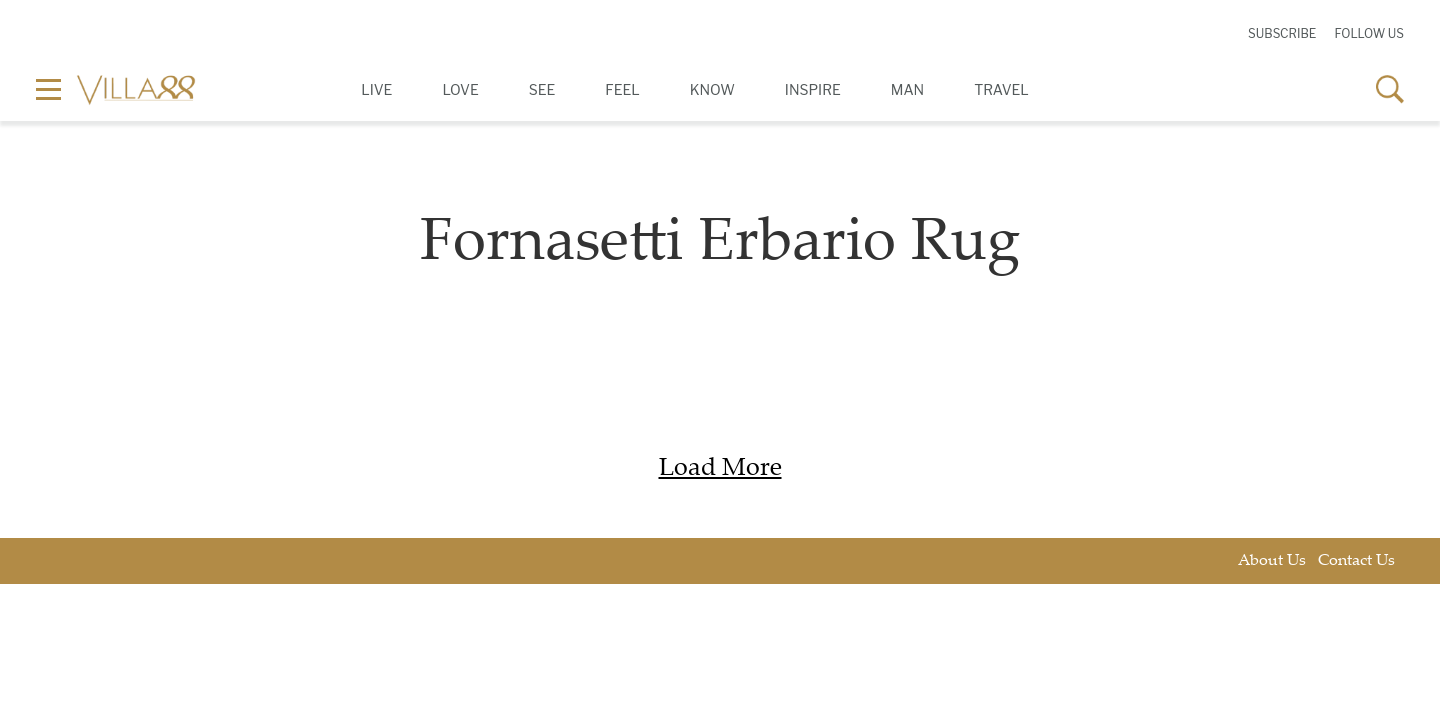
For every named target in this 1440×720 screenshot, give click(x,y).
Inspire (813, 89)
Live (376, 89)
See (542, 89)
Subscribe (1282, 33)
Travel (1001, 89)
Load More (720, 469)
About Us (1272, 561)
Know (712, 89)
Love (460, 89)
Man (907, 89)
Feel (622, 89)
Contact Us (1356, 561)
